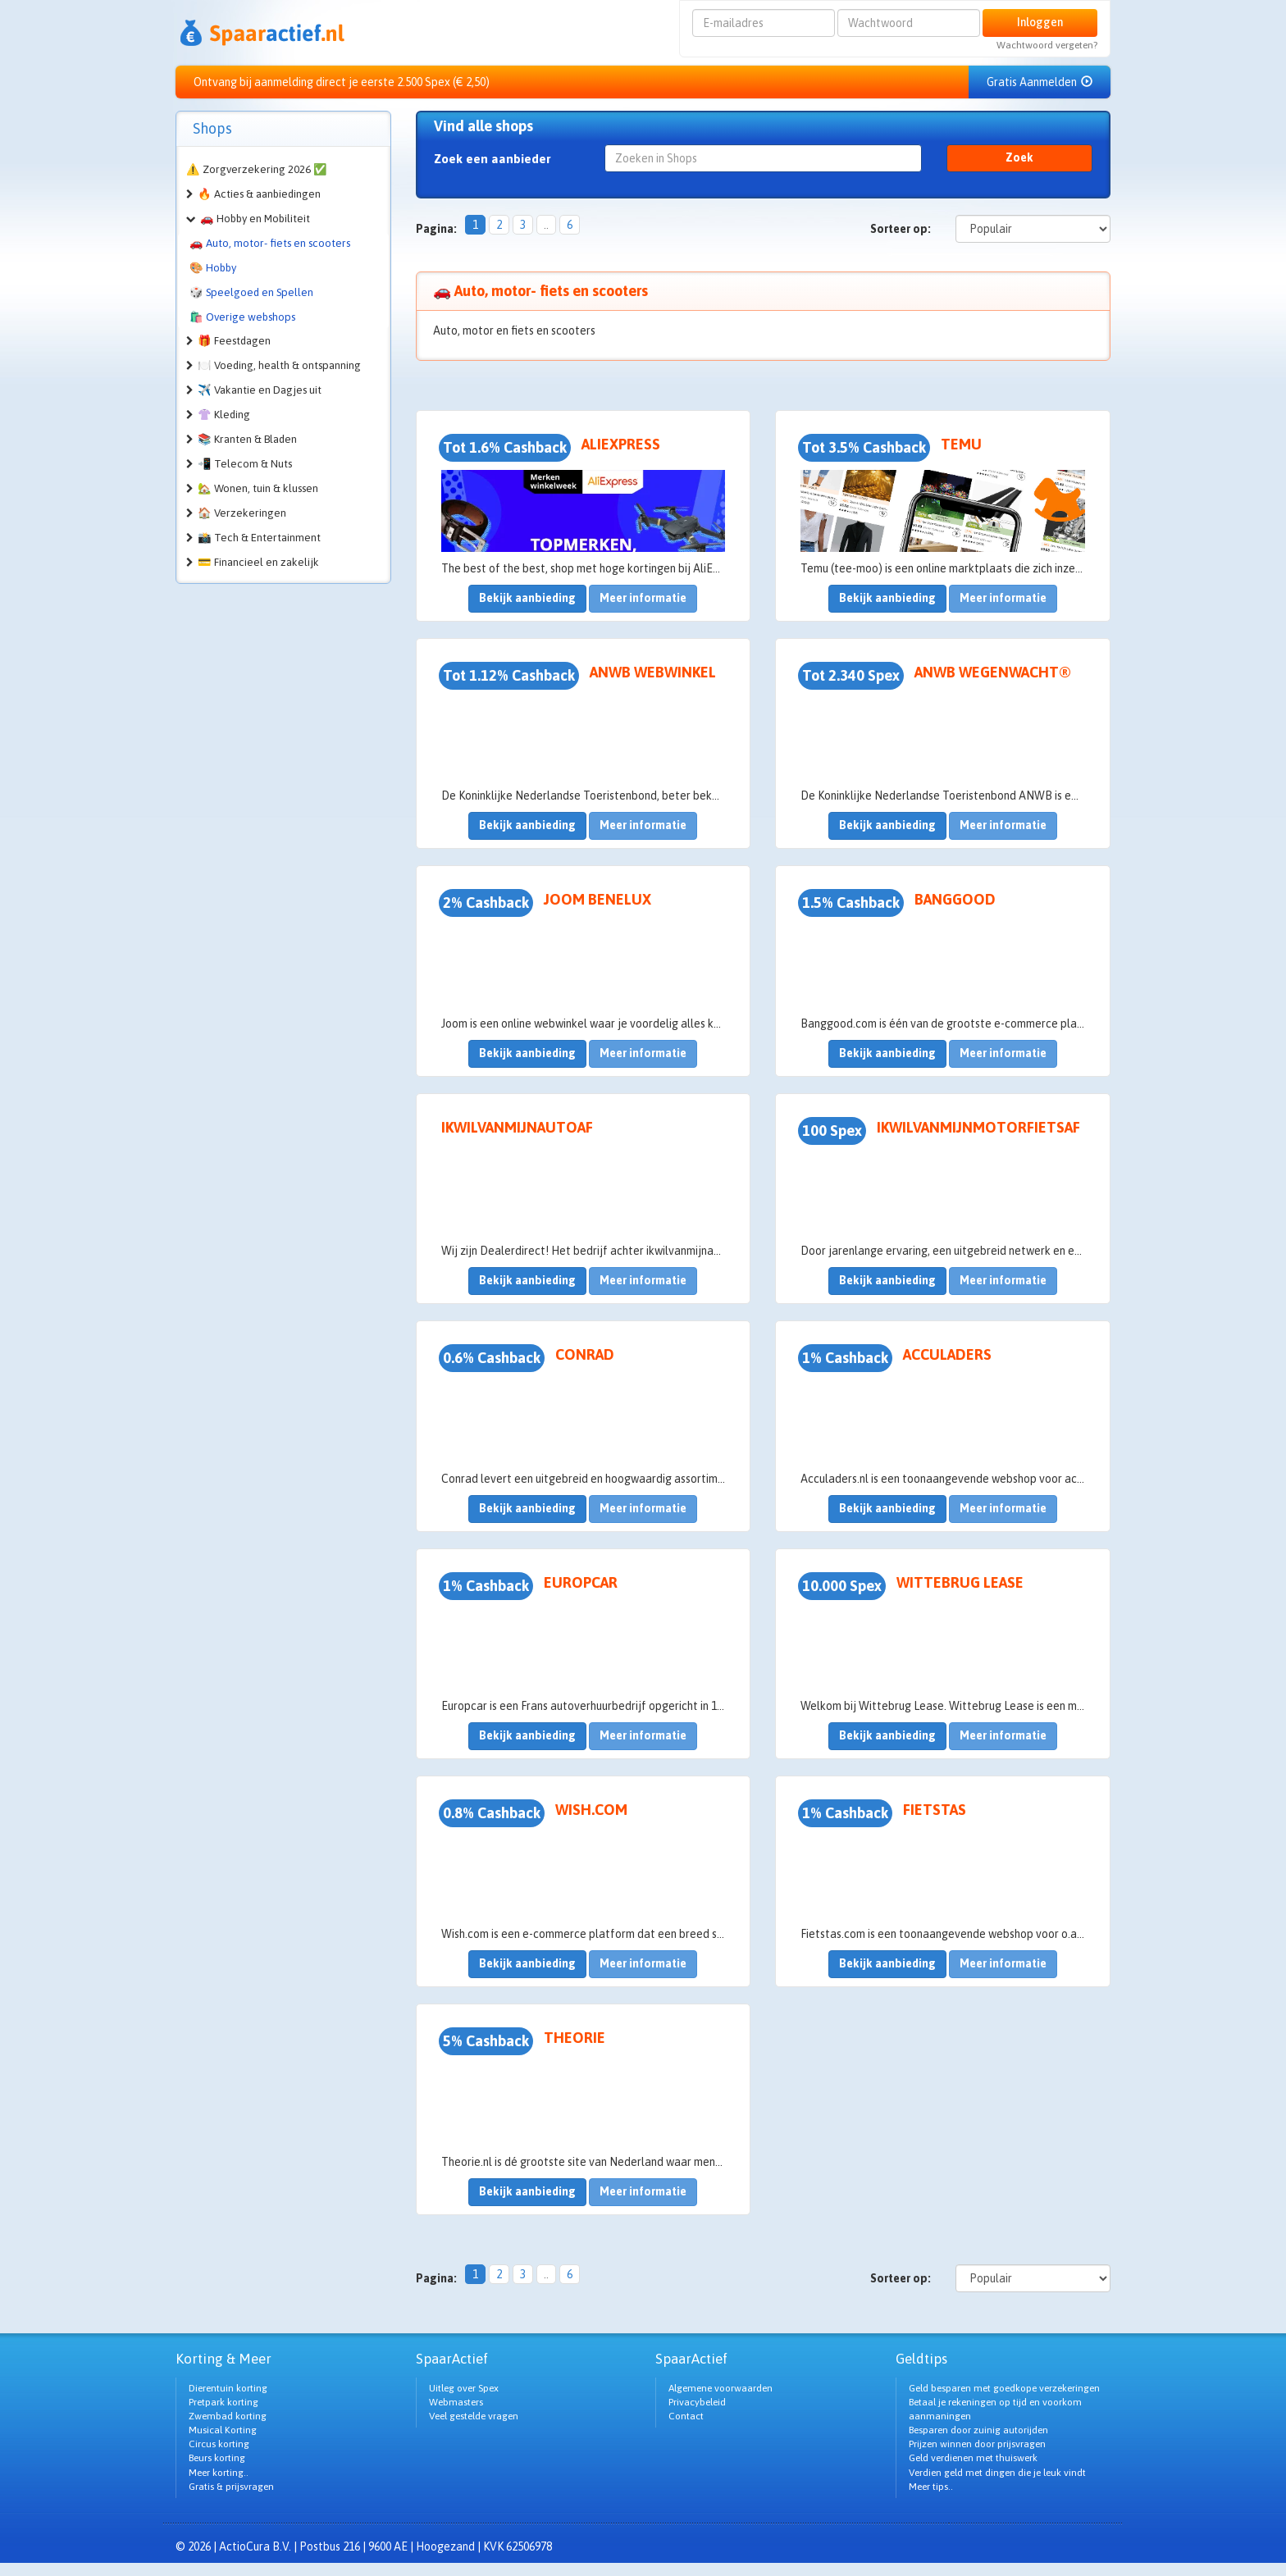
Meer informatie (643, 597)
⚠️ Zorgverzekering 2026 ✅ (256, 169)
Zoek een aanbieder (492, 159)
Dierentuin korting (228, 2388)
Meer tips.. (931, 2486)
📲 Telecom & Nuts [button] (245, 464)
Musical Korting (223, 2430)
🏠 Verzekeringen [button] (242, 513)
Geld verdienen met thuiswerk (973, 2458)
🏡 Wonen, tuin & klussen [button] (258, 488)
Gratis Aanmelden (1039, 82)
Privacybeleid (697, 2402)
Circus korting (219, 2444)
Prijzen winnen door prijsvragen (977, 2444)
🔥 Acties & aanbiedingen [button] (259, 194)
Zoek (1019, 157)
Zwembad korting (228, 2416)
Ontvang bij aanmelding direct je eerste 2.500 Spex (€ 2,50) (342, 82)
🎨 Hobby (212, 268)
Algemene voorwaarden (720, 2388)
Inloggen (1040, 22)
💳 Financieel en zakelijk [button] (258, 562)
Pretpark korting (223, 2402)
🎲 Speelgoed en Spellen (251, 292)
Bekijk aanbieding (527, 597)
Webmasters (456, 2402)
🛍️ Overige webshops (242, 317)
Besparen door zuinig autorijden (978, 2430)
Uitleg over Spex (464, 2388)
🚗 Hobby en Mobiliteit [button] (255, 218)
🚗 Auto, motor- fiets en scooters (269, 243)
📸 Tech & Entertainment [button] (259, 537)
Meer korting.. (219, 2472)
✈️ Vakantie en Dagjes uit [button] (260, 390)
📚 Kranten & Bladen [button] (247, 439)
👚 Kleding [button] (224, 414)
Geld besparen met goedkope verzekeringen (1004, 2388)
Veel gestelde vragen (473, 2416)
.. (546, 224)
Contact (686, 2416)
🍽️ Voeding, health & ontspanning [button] (279, 365)
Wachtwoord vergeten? (1046, 45)
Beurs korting (217, 2458)
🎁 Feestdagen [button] (234, 341)
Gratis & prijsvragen (231, 2486)
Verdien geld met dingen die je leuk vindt (997, 2472)
